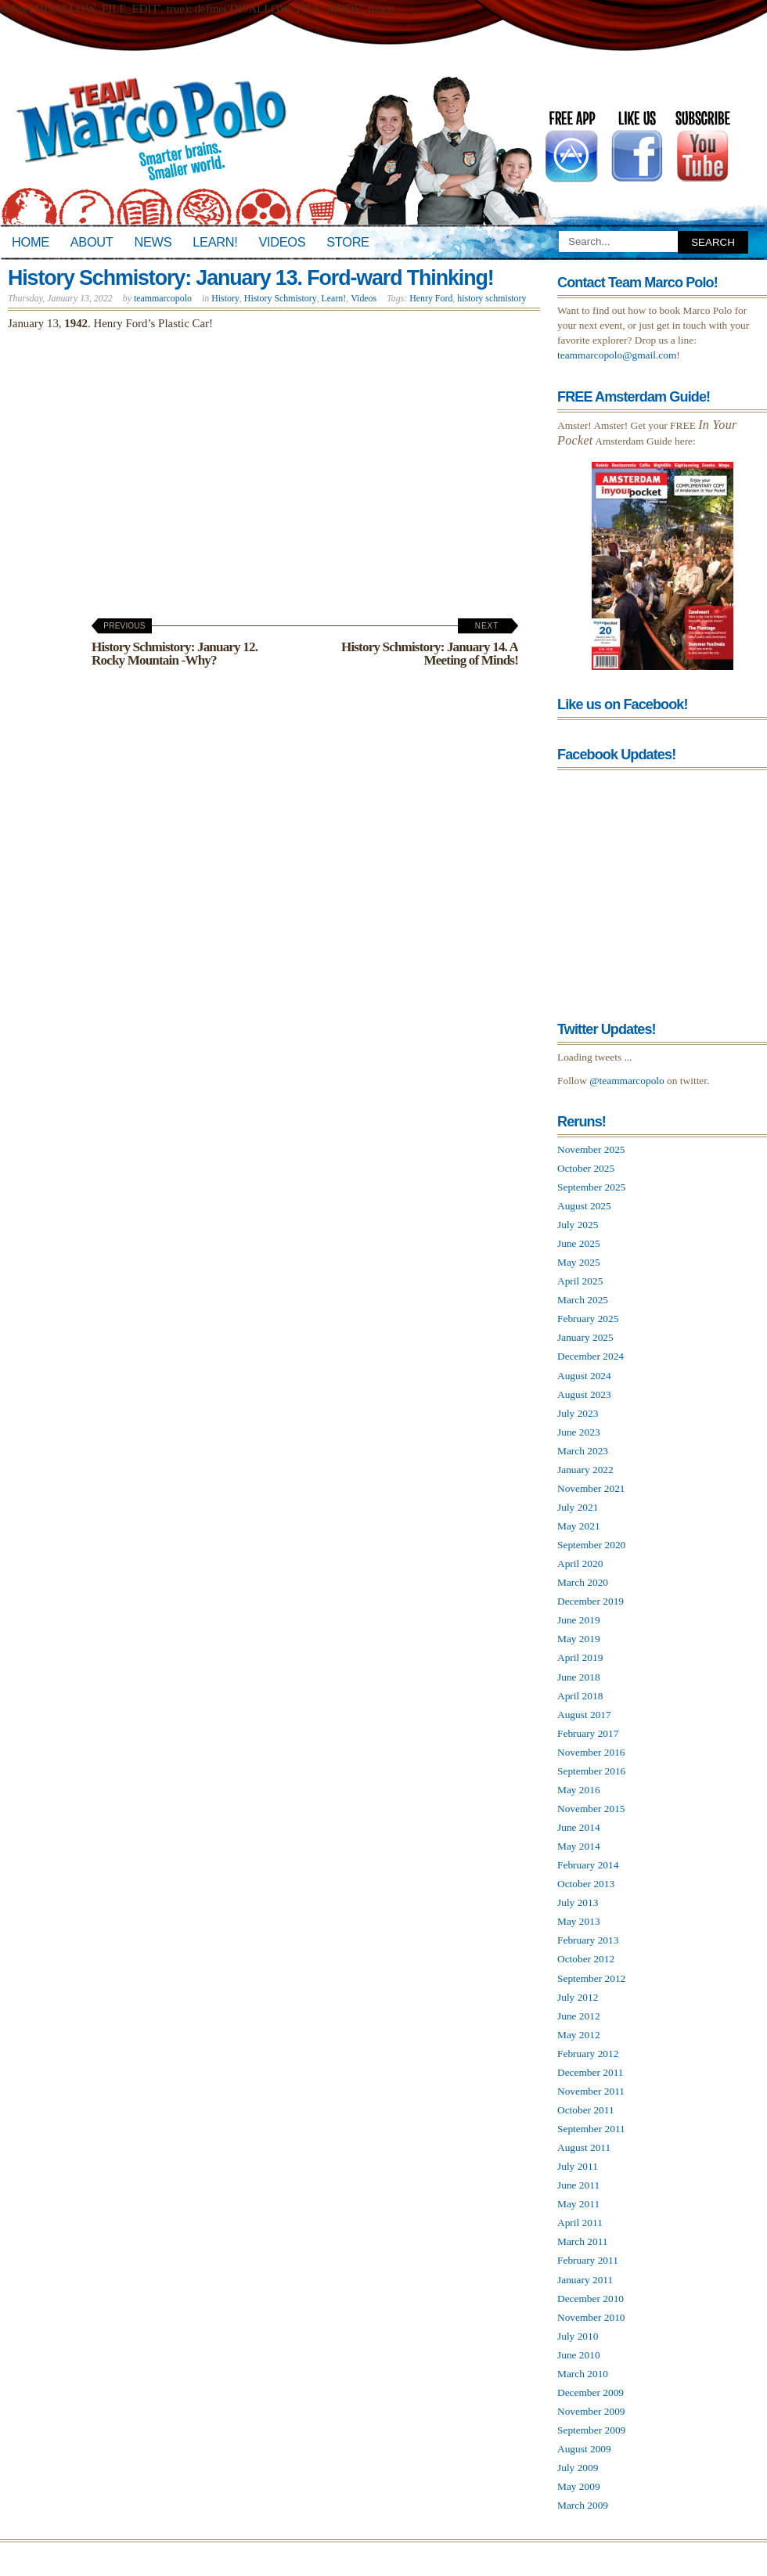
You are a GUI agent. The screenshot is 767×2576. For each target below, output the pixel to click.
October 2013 (585, 1884)
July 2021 (577, 1507)
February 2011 (587, 2260)
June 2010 (578, 2355)
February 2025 (587, 1318)
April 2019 (580, 1657)
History (225, 298)
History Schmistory (280, 298)
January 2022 (585, 1469)
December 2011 (590, 2072)
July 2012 (577, 1997)
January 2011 (585, 2280)
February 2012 (587, 2053)
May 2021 (578, 1526)
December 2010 (590, 2298)
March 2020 (582, 1582)
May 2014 (578, 1846)
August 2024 (584, 1376)
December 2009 (590, 2392)
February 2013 (587, 1940)
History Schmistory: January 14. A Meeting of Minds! (429, 644)
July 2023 (577, 1413)
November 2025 (591, 1149)
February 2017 (587, 1733)
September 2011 (591, 2129)
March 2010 (582, 2374)
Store (347, 242)
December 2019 (590, 1601)
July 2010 (577, 2336)
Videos (281, 242)
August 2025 (584, 1206)
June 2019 (578, 1620)
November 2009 (591, 2411)
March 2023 (582, 1451)
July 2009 (577, 2467)
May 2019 (578, 1639)
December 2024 (590, 1356)
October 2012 (585, 1959)
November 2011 (591, 2091)
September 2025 (591, 1187)
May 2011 (578, 2204)
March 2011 (582, 2241)
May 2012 (578, 2035)
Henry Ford (430, 298)
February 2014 (587, 1865)
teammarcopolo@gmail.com (616, 355)
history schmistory (491, 298)
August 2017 (584, 1714)
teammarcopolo (163, 298)
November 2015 (591, 1808)
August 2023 (584, 1394)
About (91, 242)
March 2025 (582, 1300)
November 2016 (591, 1752)
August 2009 (584, 2449)
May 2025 (578, 1262)
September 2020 (591, 1545)
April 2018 (580, 1696)
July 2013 (577, 1902)
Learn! (215, 242)
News (153, 242)
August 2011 (583, 2147)
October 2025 (585, 1168)
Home (30, 242)
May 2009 (578, 2486)
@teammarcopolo (626, 1080)
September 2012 (591, 1978)
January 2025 (585, 1337)
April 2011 (580, 2222)
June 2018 (578, 1677)
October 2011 (585, 2110)
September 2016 (591, 1771)
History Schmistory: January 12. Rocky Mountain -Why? (174, 644)
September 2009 (591, 2430)
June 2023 (578, 1432)
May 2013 (578, 1921)
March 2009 (582, 2505)
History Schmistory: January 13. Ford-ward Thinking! (251, 278)
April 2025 (580, 1281)
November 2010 (591, 2317)
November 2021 (591, 1488)
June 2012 (578, 2016)
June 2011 (578, 2185)
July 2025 (577, 1224)
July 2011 (577, 2166)
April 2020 (580, 1563)
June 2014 (578, 1827)
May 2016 (578, 1790)
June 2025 (578, 1243)
